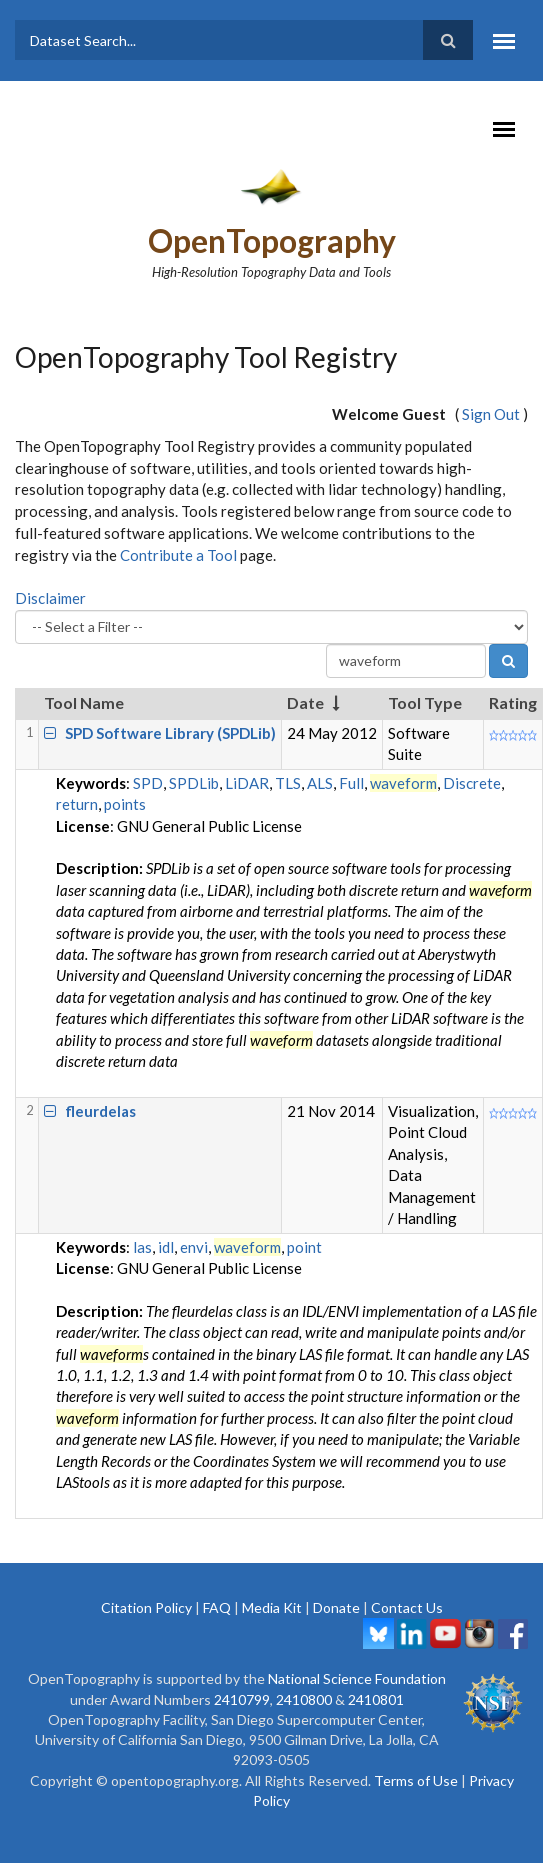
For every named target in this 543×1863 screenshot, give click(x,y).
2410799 (242, 1699)
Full (351, 783)
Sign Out (491, 414)
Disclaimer (50, 598)
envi (194, 1247)
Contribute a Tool (178, 555)
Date (305, 702)
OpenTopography (272, 240)
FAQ (217, 1607)
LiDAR (247, 783)
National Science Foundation (357, 1678)
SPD (148, 783)
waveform (403, 783)
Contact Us (407, 1607)
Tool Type (425, 702)
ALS (320, 783)
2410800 (304, 1699)
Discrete (472, 783)
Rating (513, 702)
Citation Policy (146, 1607)
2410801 (376, 1699)
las (142, 1247)
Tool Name (84, 702)
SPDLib (194, 783)
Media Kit (272, 1607)
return (77, 804)
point (304, 1247)
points (125, 804)
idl (166, 1247)
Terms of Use (416, 1780)
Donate (336, 1607)
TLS (288, 783)
